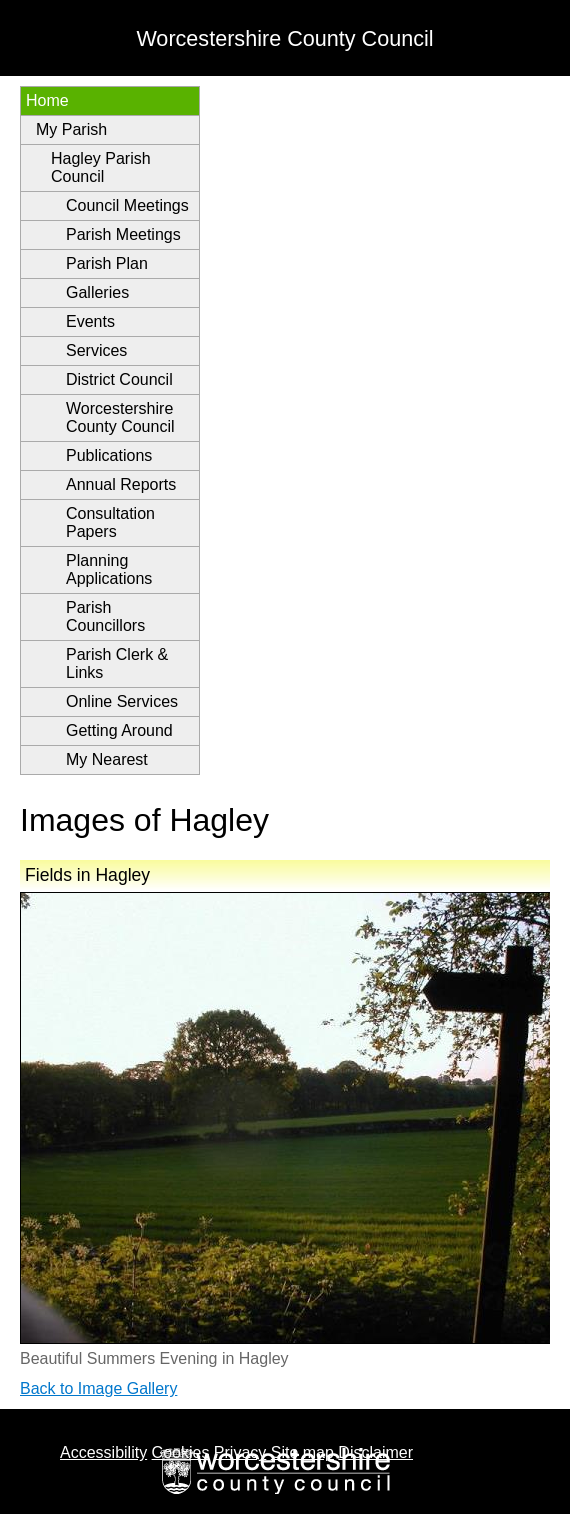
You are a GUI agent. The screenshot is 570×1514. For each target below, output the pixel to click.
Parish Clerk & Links (117, 663)
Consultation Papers (110, 522)
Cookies (181, 1452)
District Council (119, 379)
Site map (302, 1452)
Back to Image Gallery (98, 1388)
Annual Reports (121, 484)
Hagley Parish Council (101, 167)
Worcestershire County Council (120, 417)
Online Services (122, 701)
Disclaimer (375, 1452)
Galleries (97, 292)
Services (96, 350)
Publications (109, 455)
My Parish (71, 129)
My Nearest (107, 759)
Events (90, 321)
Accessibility (103, 1452)
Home (47, 100)
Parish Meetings (123, 234)
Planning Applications (109, 569)
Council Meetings (127, 205)
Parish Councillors (105, 616)
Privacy (240, 1452)
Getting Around (119, 730)
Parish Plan (107, 263)
